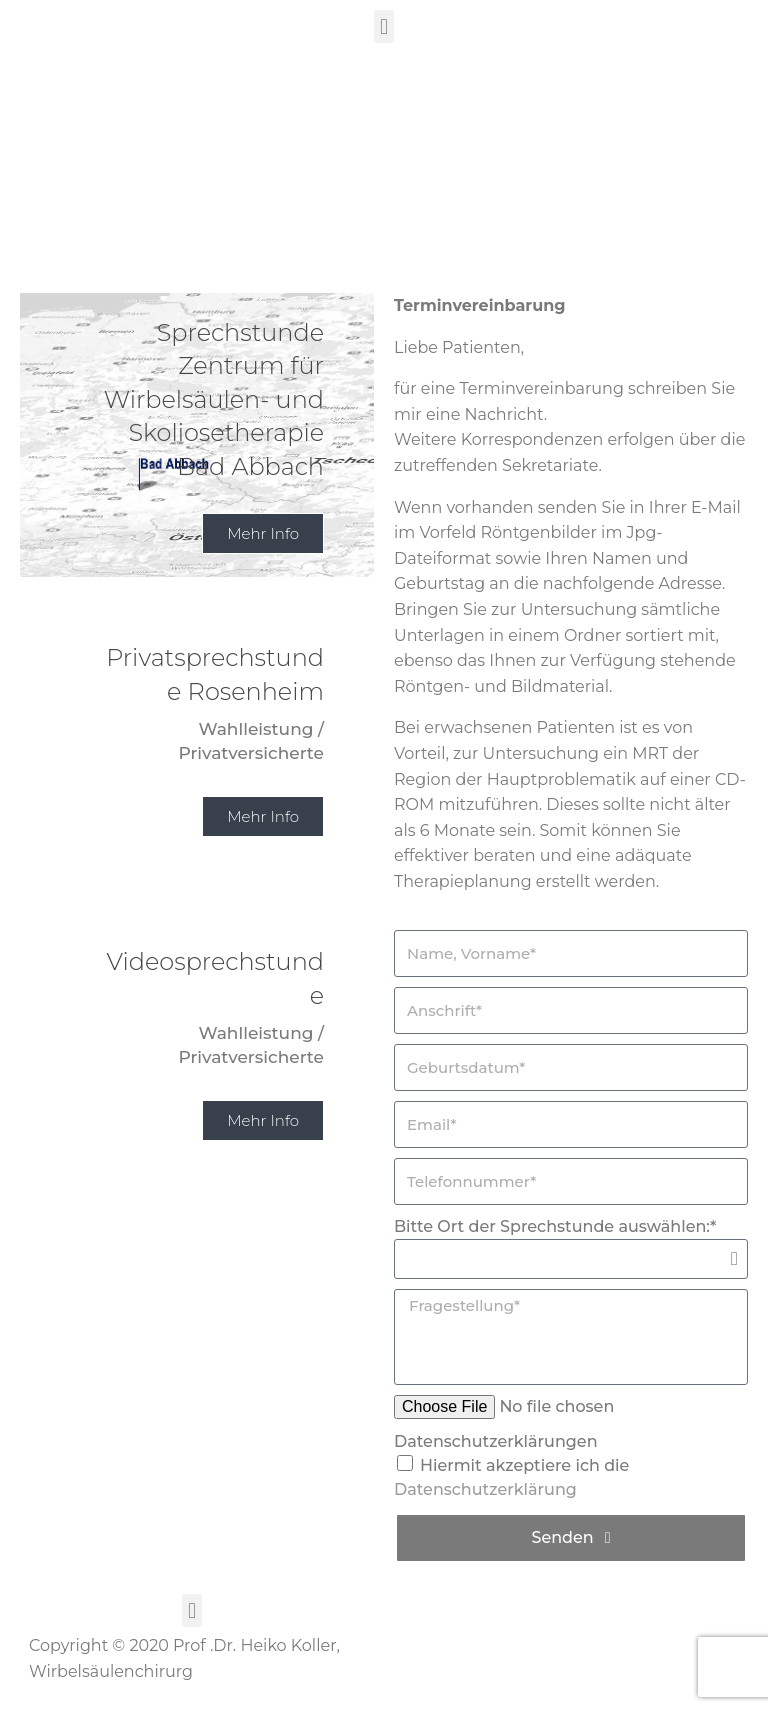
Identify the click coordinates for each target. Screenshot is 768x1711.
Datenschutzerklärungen (496, 1441)
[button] (383, 26)
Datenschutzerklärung (485, 1489)
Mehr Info (263, 816)
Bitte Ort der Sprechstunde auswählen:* (555, 1226)
